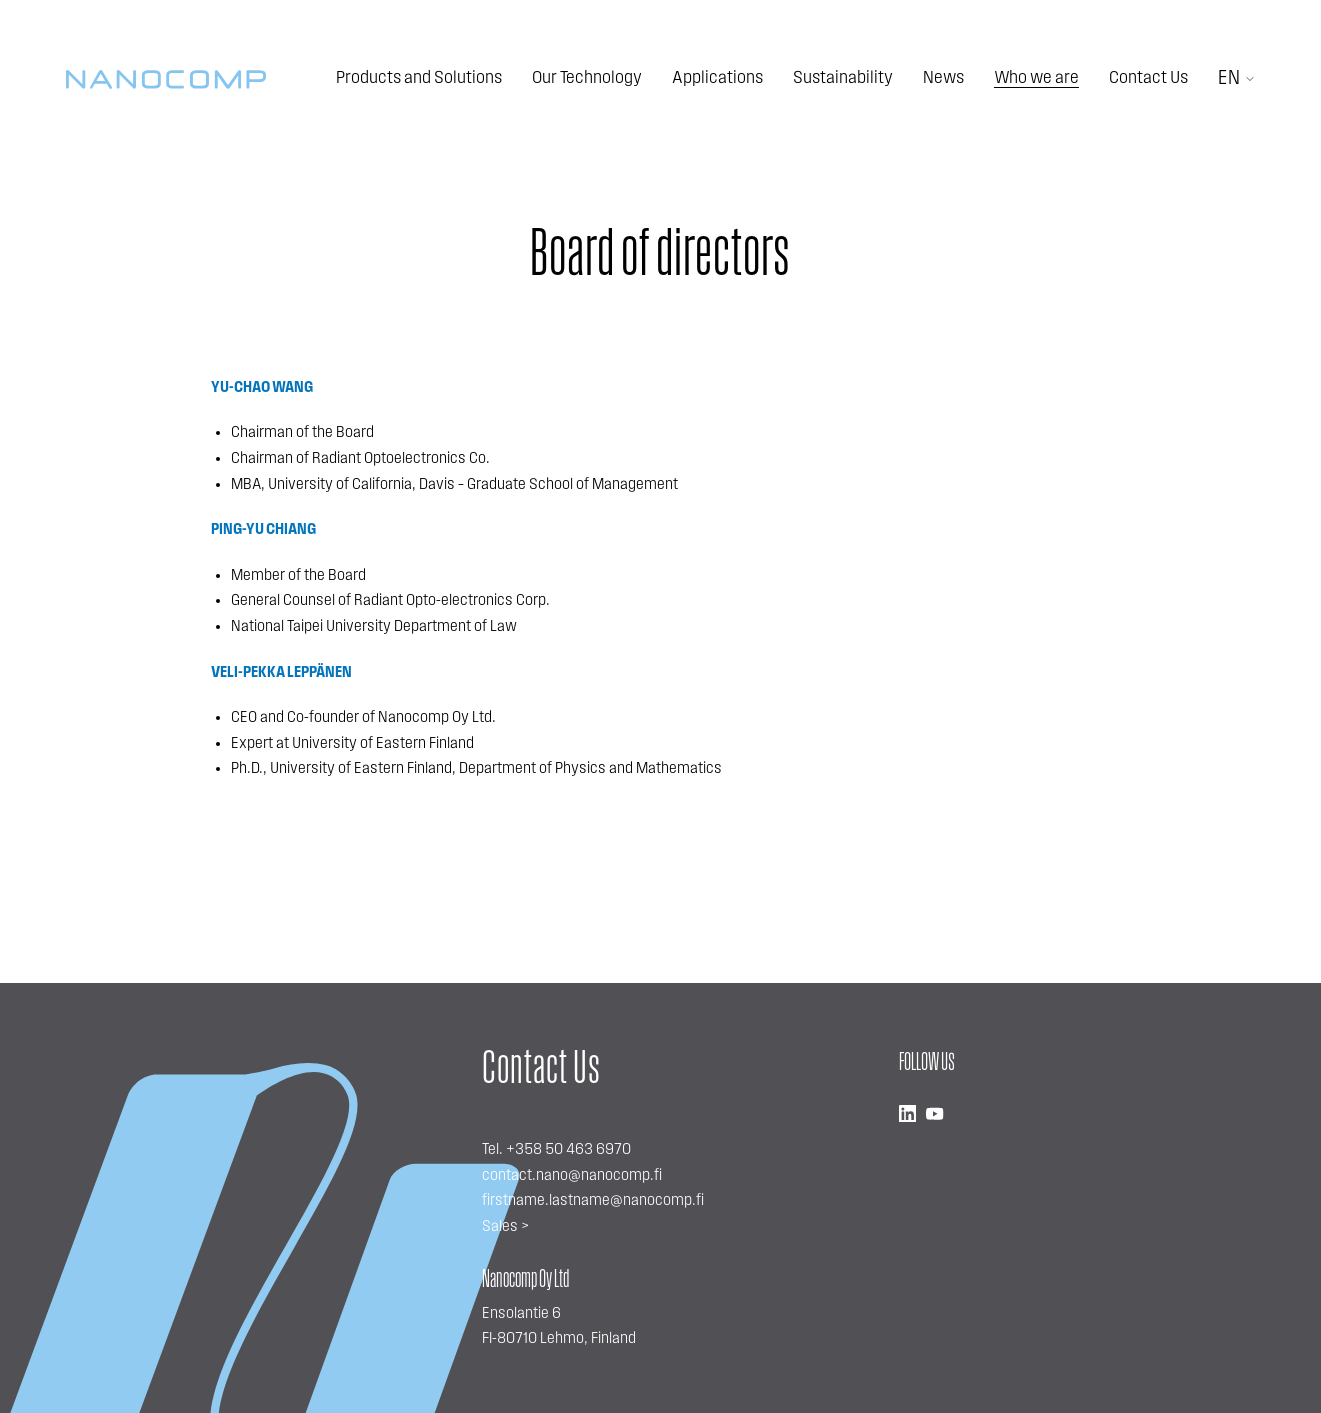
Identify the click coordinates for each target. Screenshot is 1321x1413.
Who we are (1036, 78)
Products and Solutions (419, 78)
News (943, 78)
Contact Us (1148, 78)
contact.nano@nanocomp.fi (572, 1176)
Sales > (505, 1227)
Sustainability (843, 78)
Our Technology (587, 78)
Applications (717, 78)
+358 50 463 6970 (568, 1150)
